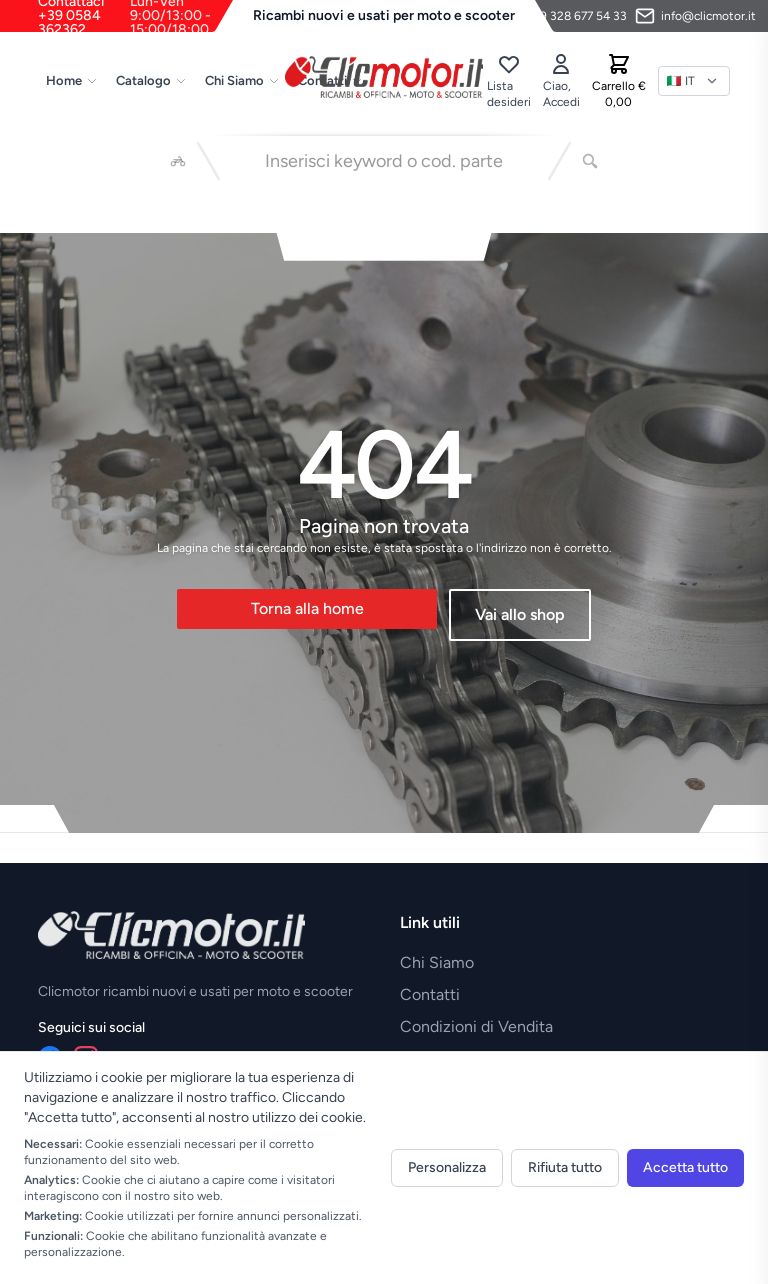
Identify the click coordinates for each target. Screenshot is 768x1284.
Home (72, 80)
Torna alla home (307, 608)
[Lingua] (694, 81)
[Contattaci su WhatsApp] (563, 16)
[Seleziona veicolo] (178, 161)
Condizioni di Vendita (476, 1026)
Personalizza (447, 1167)
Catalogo (151, 80)
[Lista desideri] (509, 81)
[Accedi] (561, 81)
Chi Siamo (242, 80)
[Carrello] (619, 81)
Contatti (430, 994)
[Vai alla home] (384, 77)
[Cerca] (590, 161)
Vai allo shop (520, 614)
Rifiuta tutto (565, 1167)
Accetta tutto (685, 1167)
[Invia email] (695, 16)
